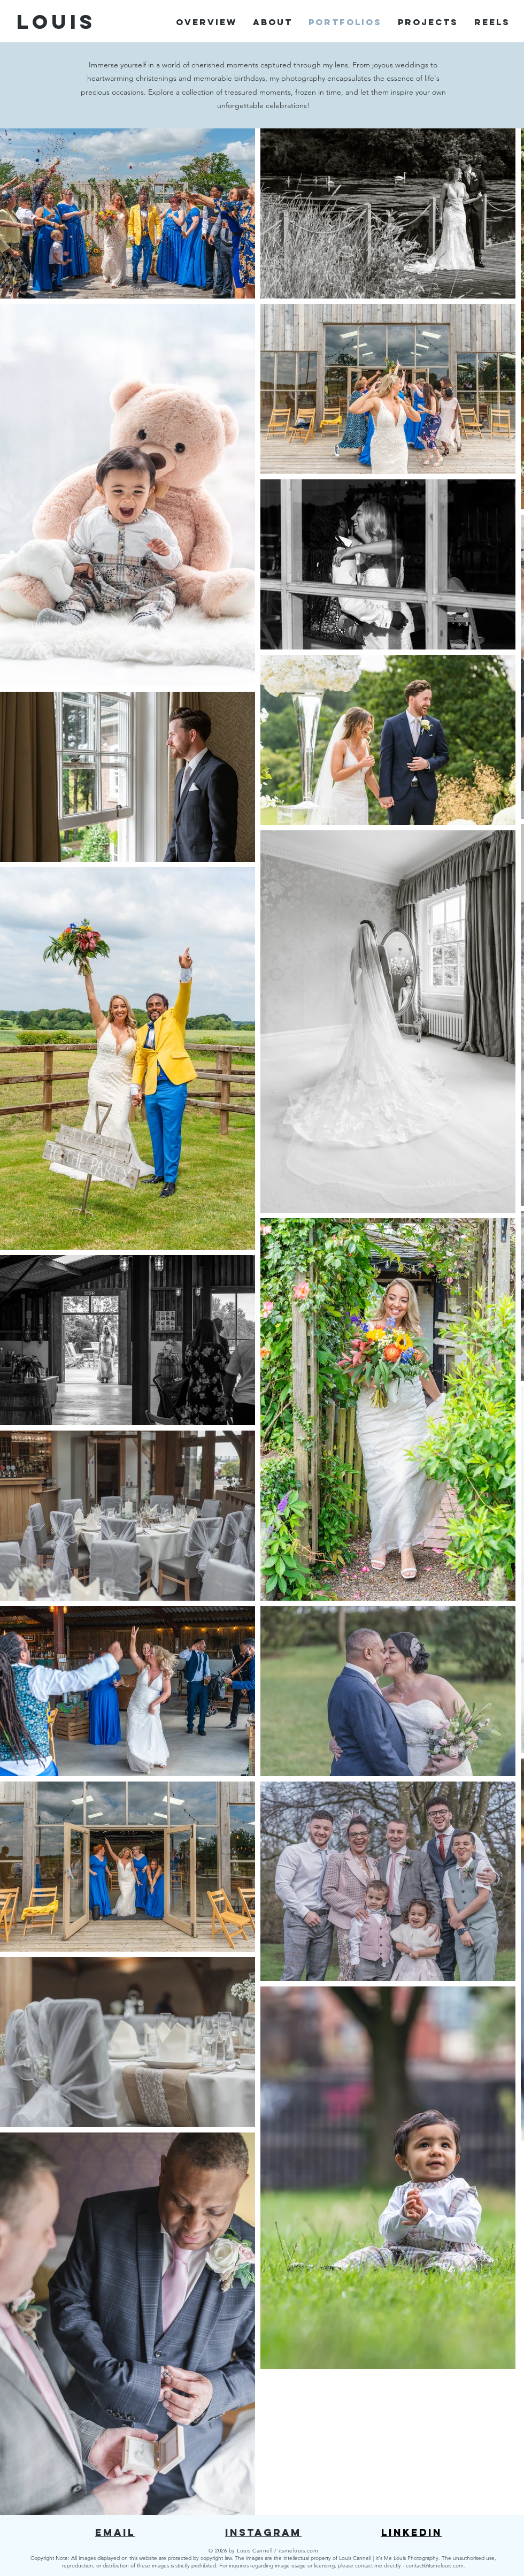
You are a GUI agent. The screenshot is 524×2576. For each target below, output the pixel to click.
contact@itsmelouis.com (435, 2565)
